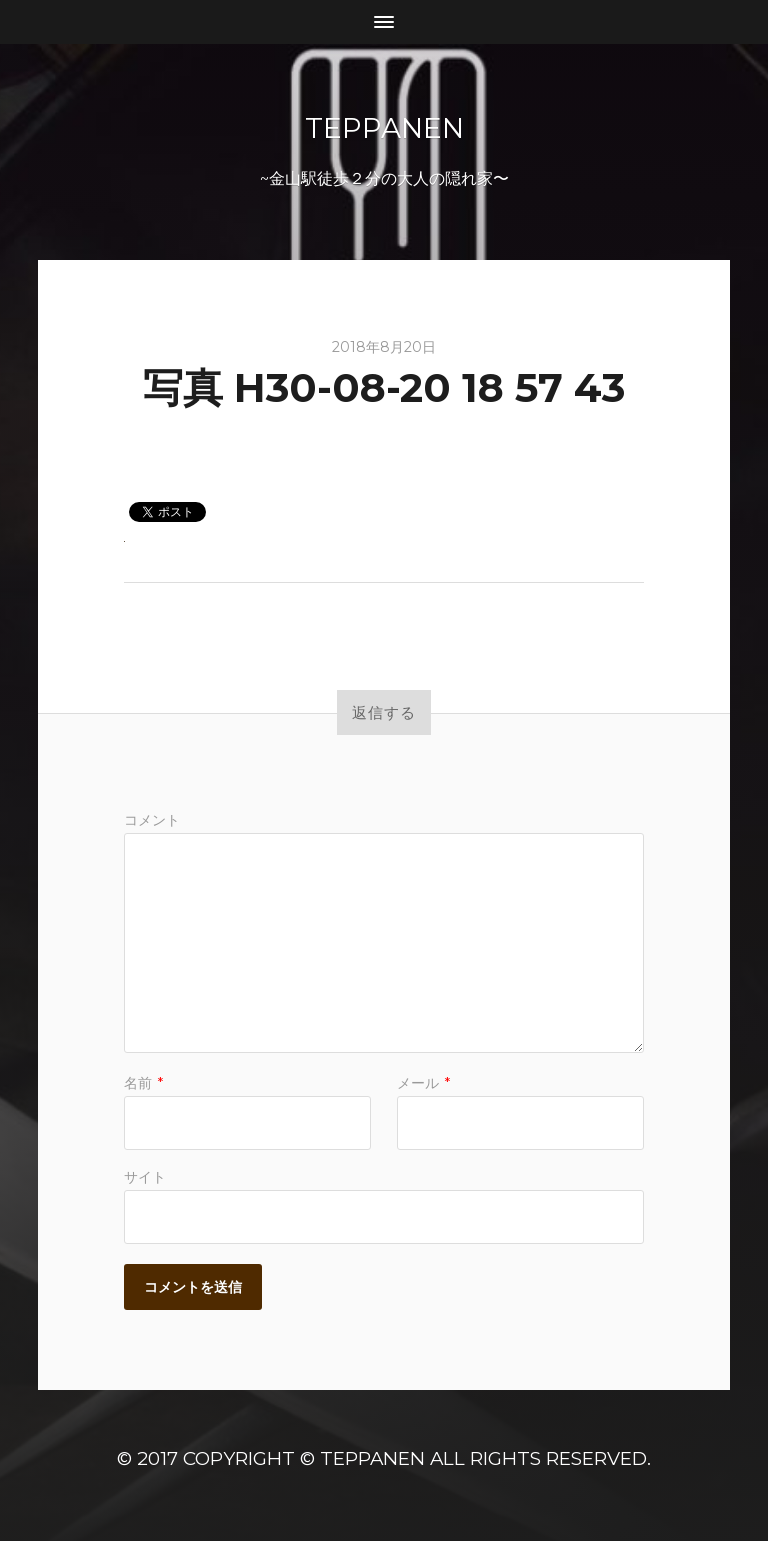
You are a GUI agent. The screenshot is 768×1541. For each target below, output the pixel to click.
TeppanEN (384, 128)
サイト (145, 1176)
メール (423, 1083)
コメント (152, 820)
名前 (143, 1083)
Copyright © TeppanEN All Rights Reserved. (417, 1458)
